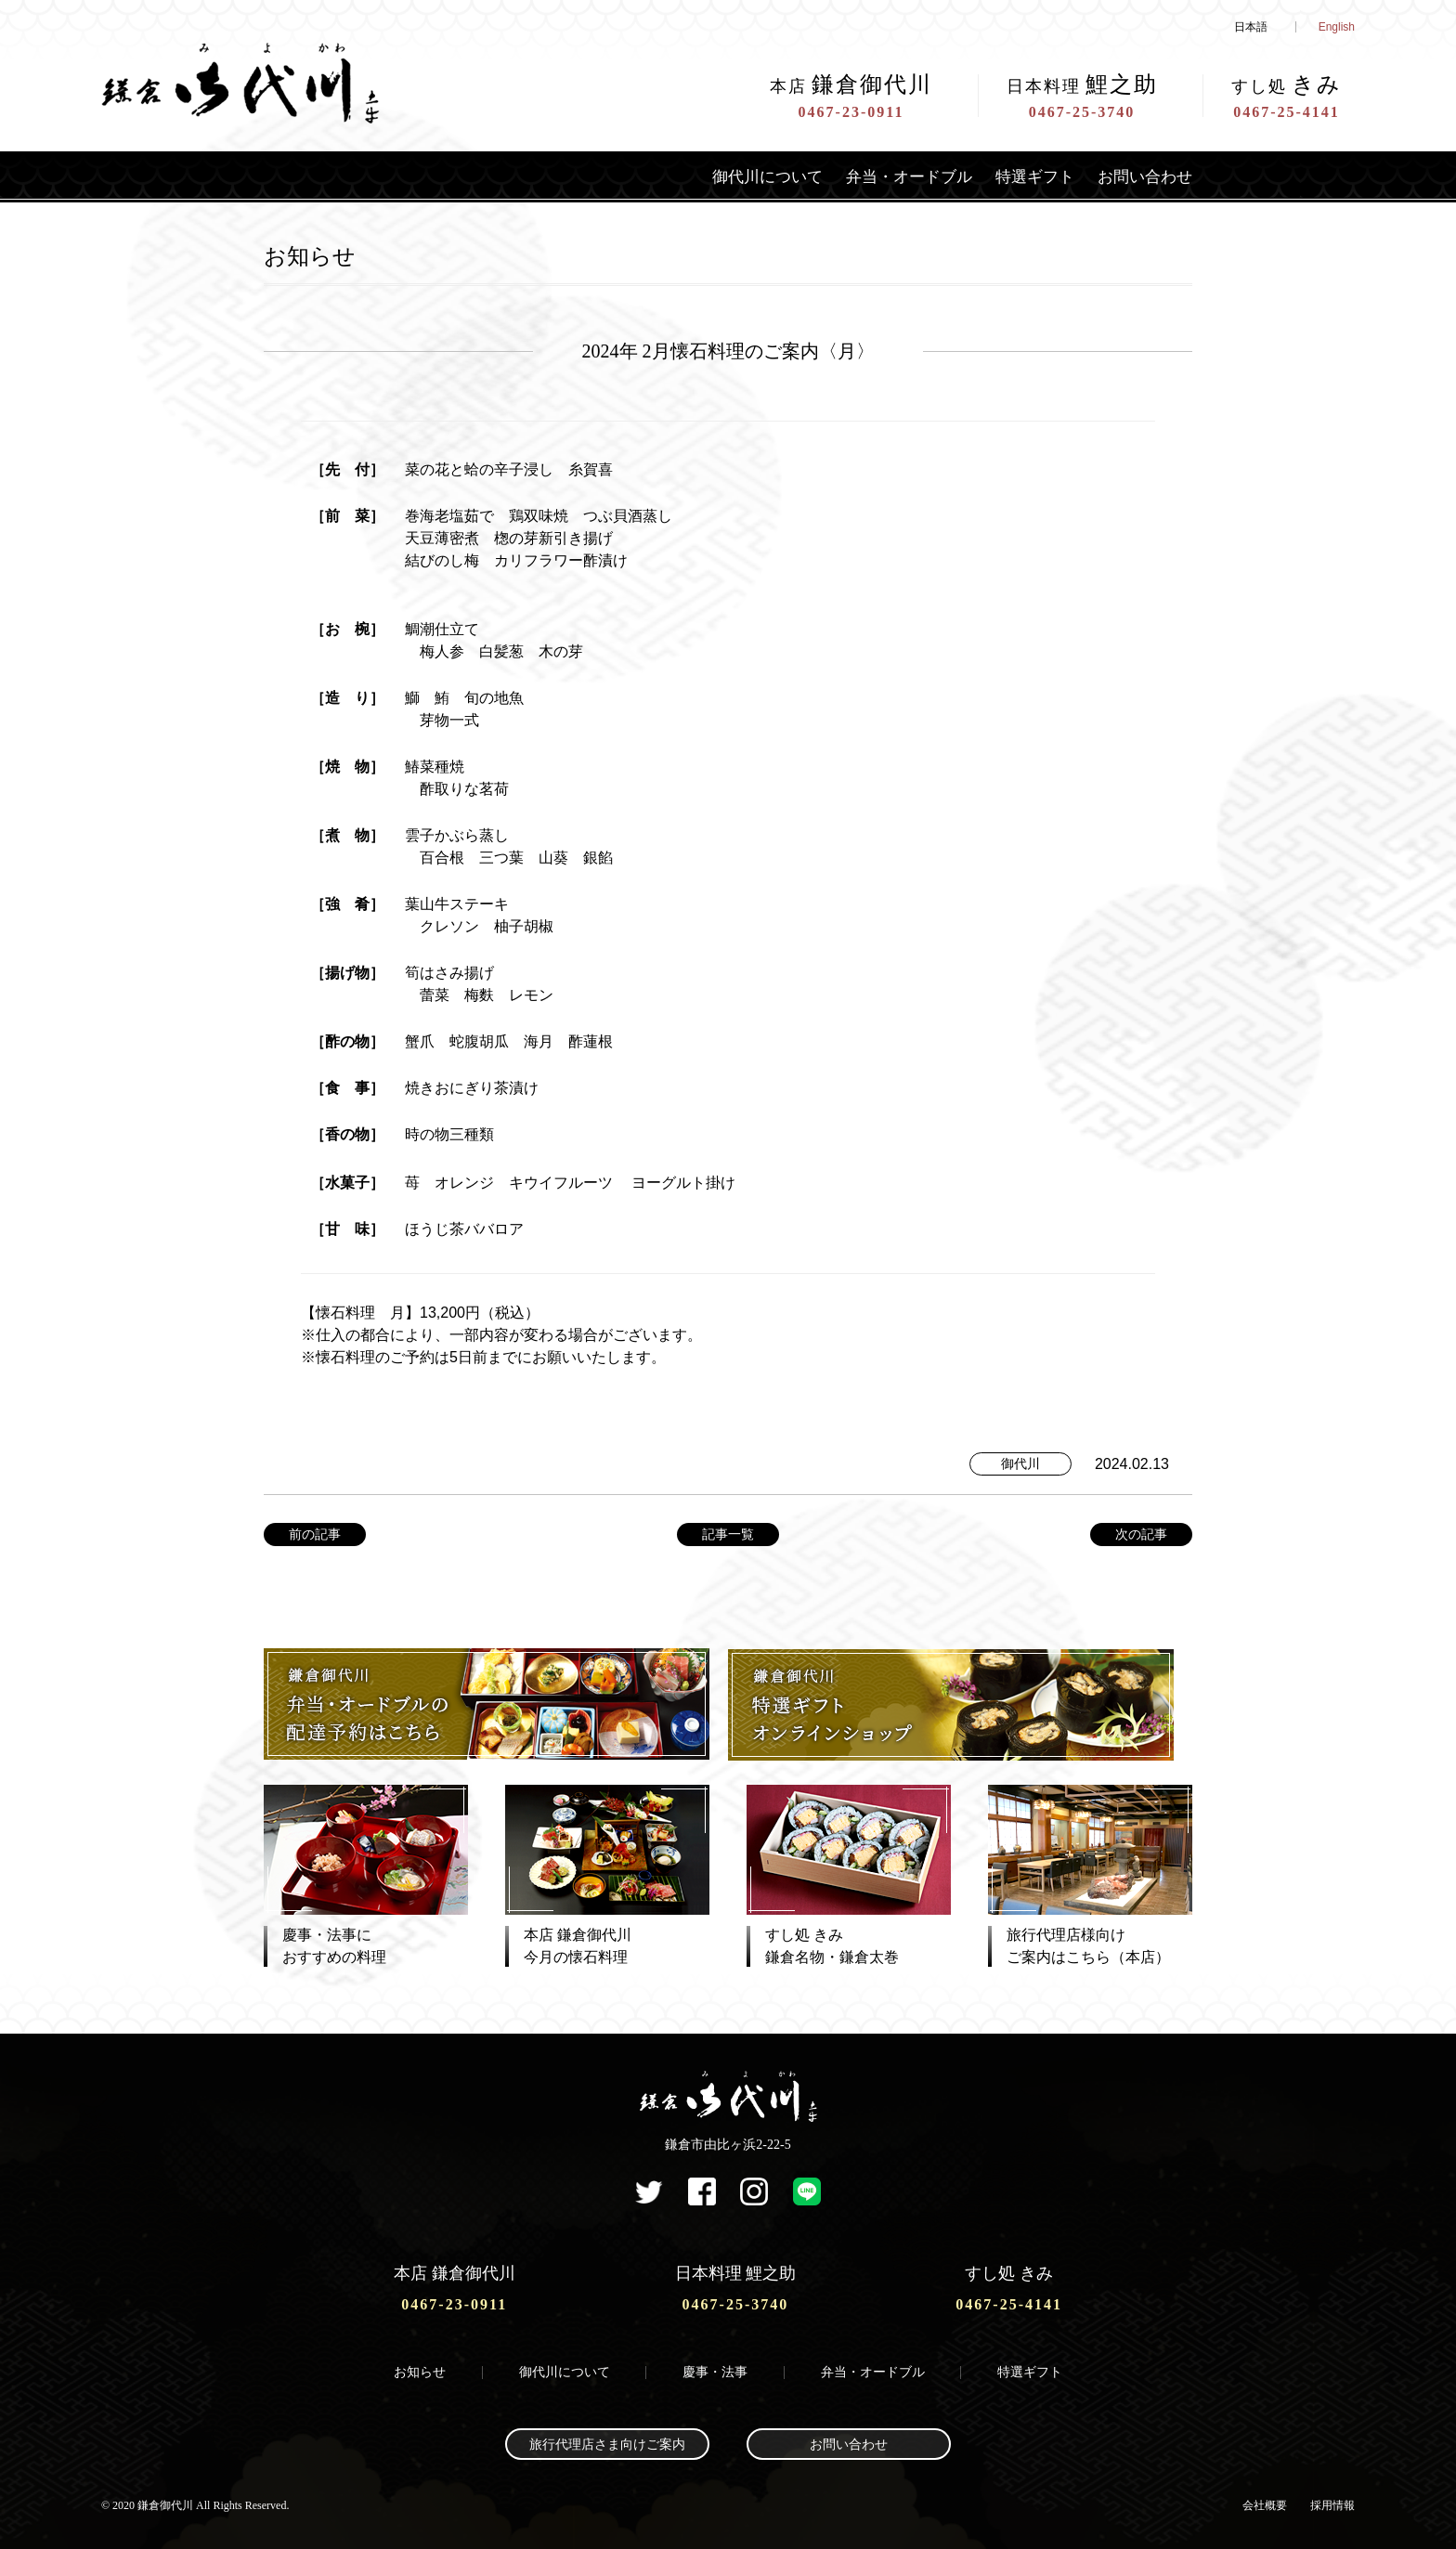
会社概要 (1264, 2503)
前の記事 (315, 1534)
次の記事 (1141, 1534)
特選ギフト (1027, 176)
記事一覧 (728, 1534)
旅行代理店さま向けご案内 (607, 2443)
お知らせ (420, 2370)
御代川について (746, 176)
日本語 (1251, 26)
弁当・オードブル (895, 176)
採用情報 (1332, 2503)
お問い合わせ (1142, 176)
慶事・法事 (715, 2370)
